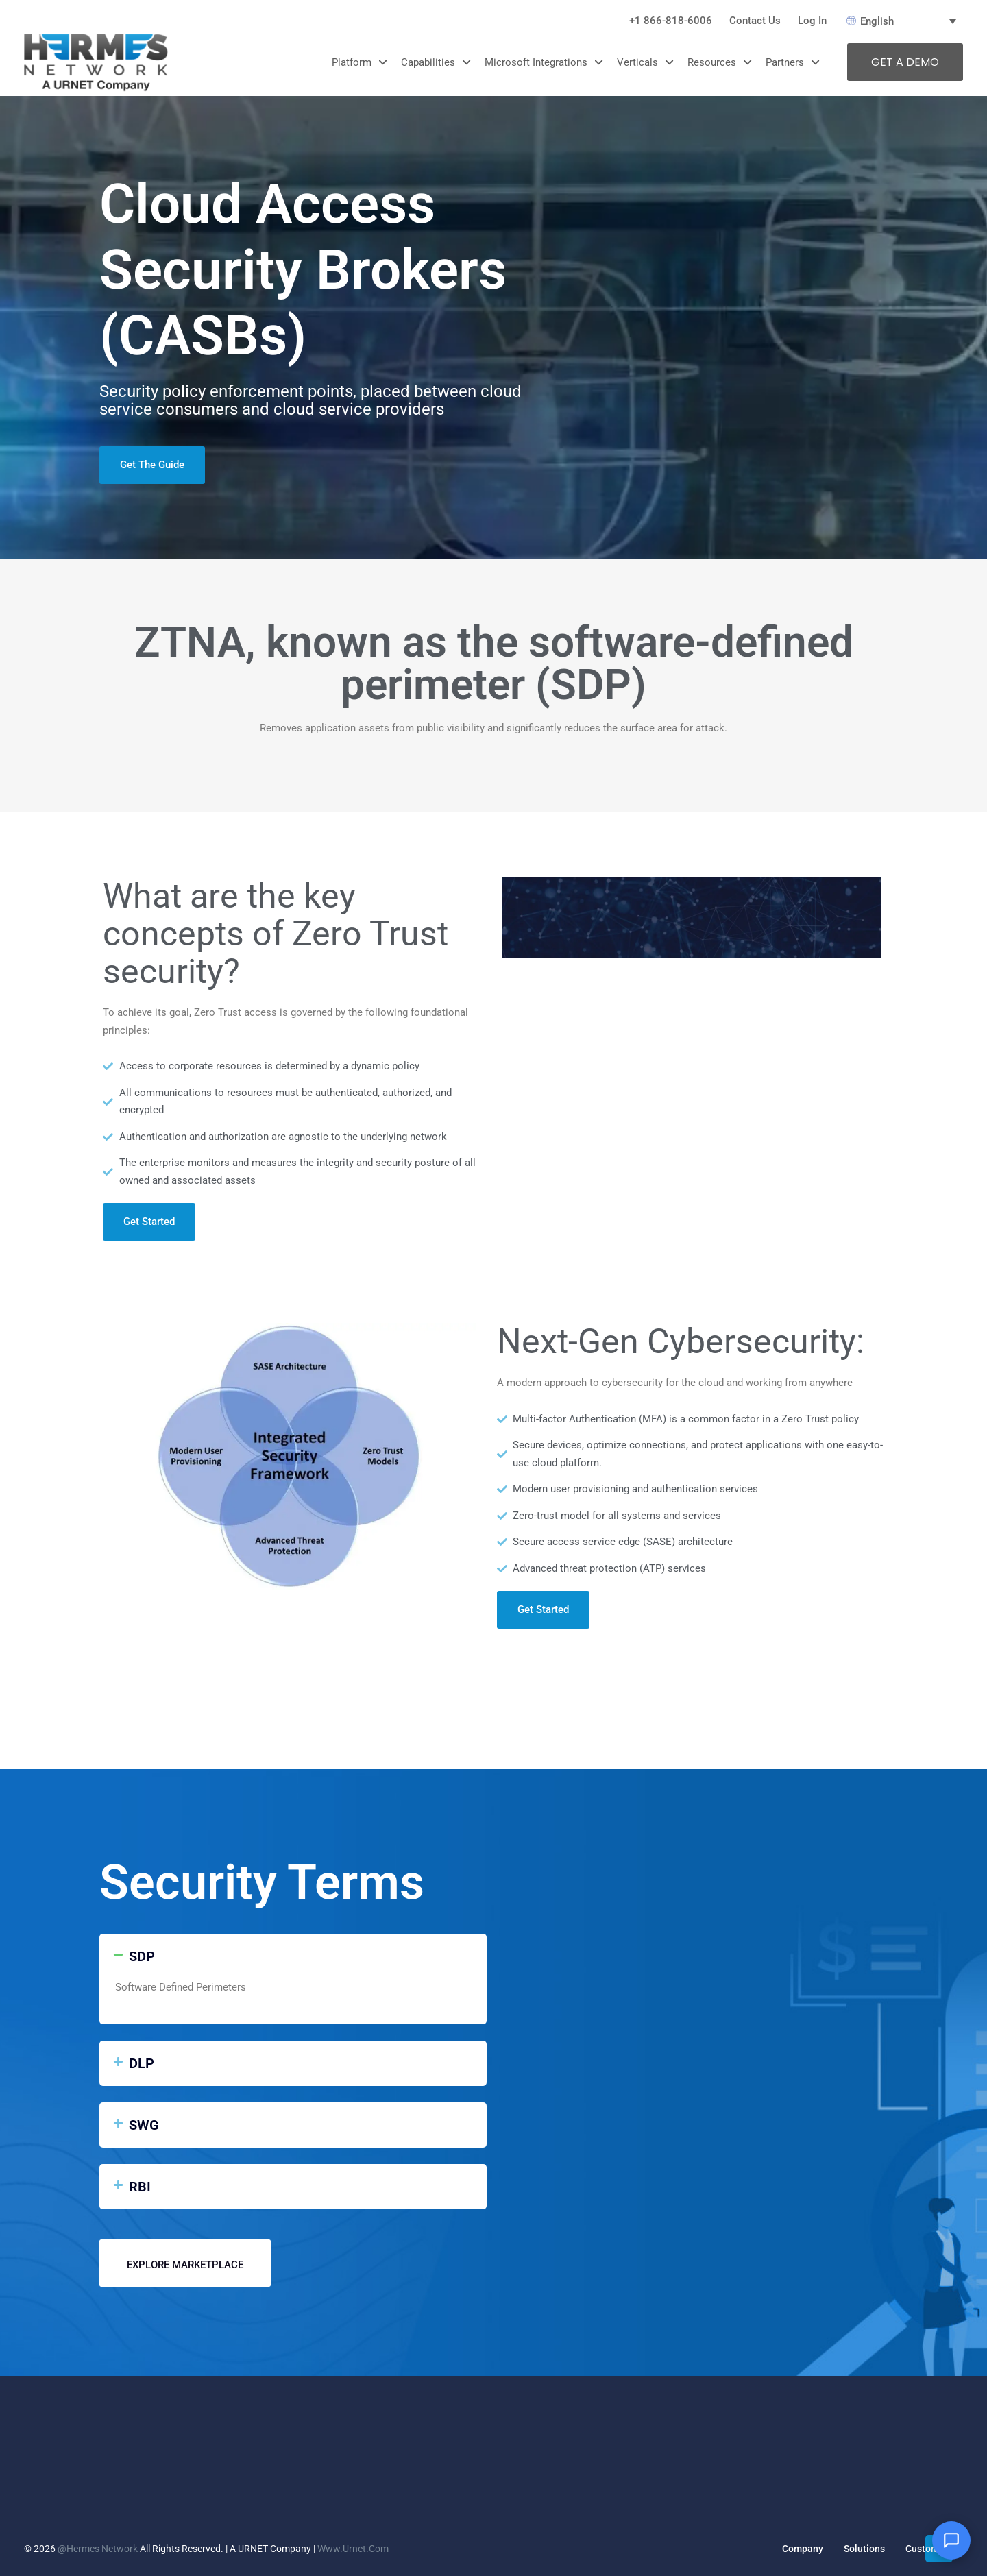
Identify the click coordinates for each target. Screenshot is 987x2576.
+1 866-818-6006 (670, 20)
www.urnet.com (353, 2548)
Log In (812, 20)
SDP (142, 1956)
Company (802, 2548)
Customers (929, 2548)
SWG (144, 2125)
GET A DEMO (905, 62)
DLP (141, 2063)
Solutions (864, 2548)
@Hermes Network (98, 2548)
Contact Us (755, 20)
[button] (293, 1956)
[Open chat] (951, 2540)
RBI (140, 2186)
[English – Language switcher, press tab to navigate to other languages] (904, 21)
